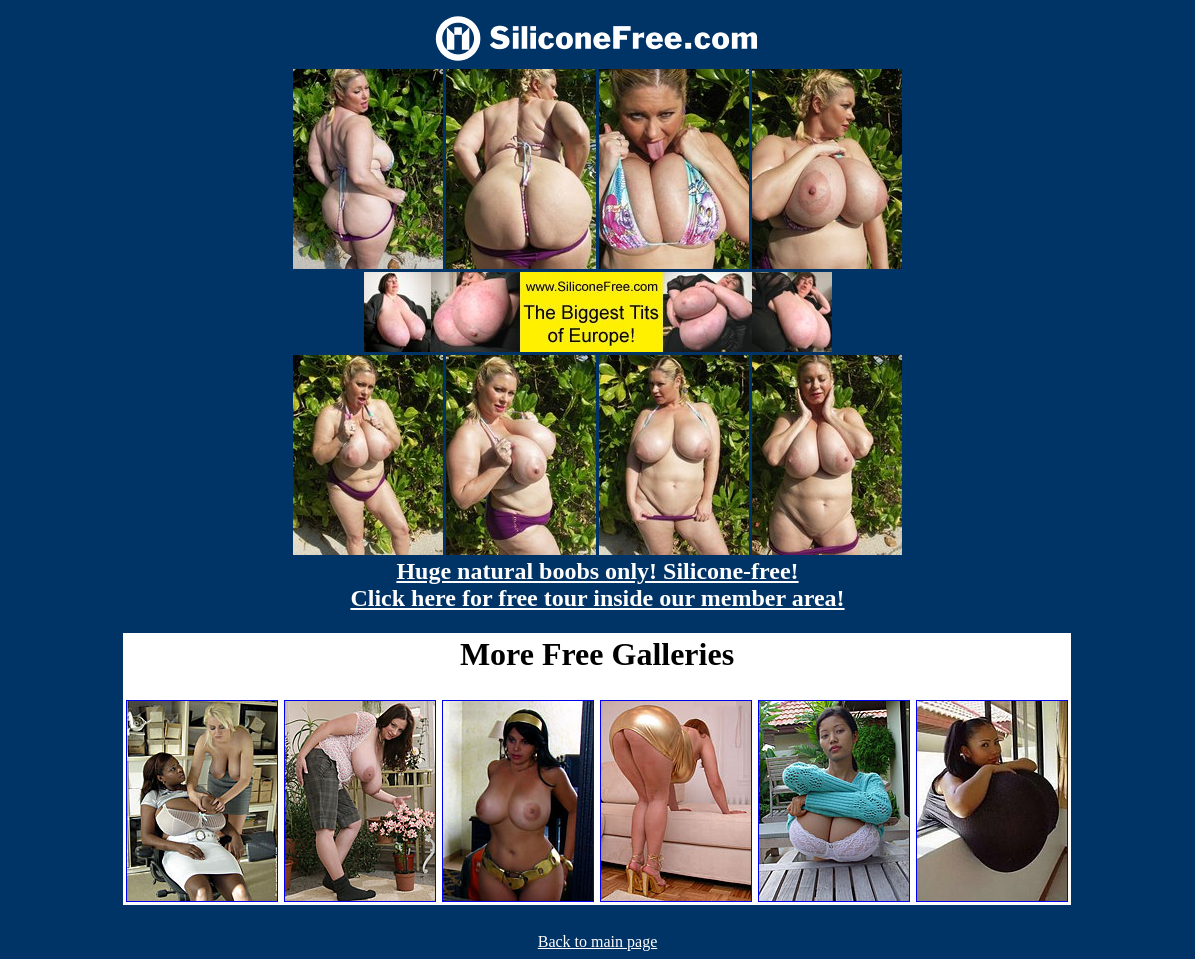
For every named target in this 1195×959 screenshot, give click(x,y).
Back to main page (598, 941)
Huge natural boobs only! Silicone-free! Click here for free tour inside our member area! (597, 584)
